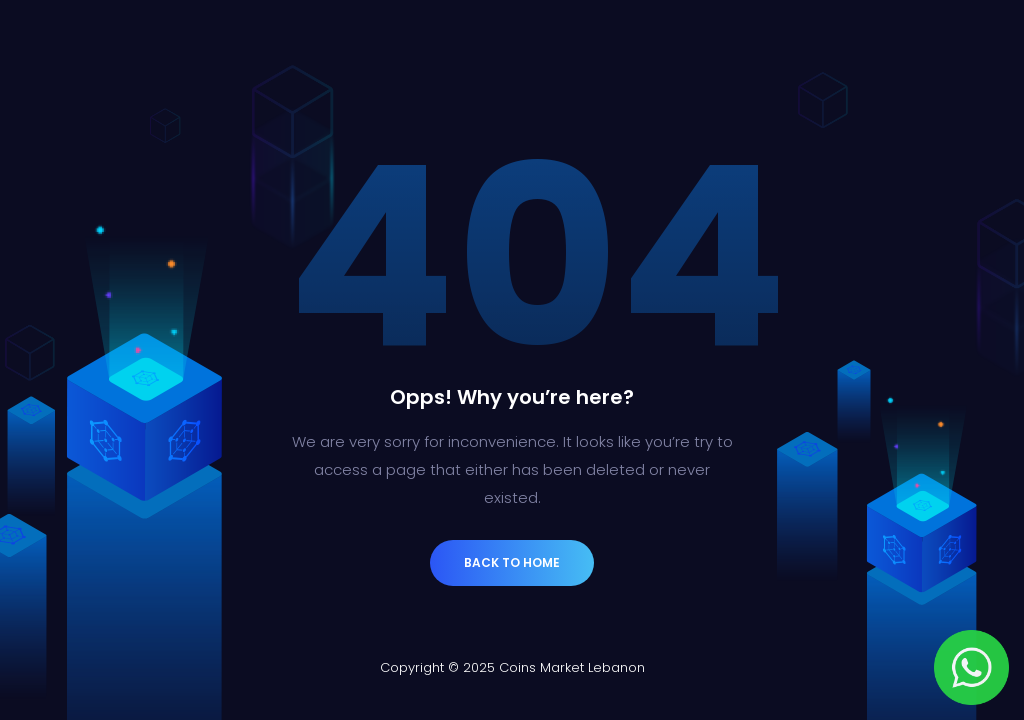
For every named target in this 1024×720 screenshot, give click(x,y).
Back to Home (512, 562)
